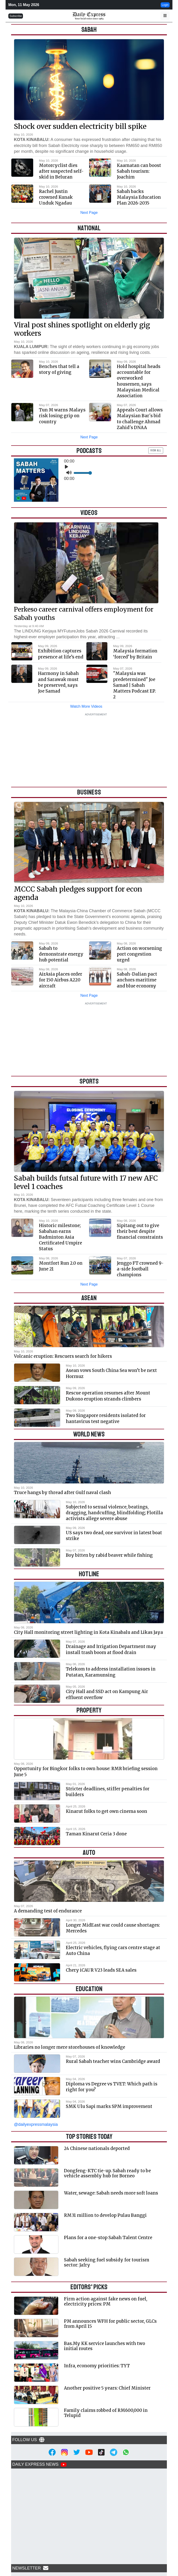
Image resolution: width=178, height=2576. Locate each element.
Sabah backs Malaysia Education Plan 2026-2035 (139, 197)
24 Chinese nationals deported (97, 2148)
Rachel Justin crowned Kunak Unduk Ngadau (56, 197)
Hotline (89, 1574)
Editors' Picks (89, 2287)
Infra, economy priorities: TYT (97, 2365)
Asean (89, 1297)
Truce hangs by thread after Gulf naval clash (62, 1492)
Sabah (89, 29)
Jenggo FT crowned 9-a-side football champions (140, 1268)
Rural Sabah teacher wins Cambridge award (113, 2061)
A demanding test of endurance (48, 1911)
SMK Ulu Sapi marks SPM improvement (109, 2106)
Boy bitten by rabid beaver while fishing (109, 1555)
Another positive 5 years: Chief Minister (107, 2388)
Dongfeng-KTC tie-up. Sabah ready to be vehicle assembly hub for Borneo (107, 2173)
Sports (89, 1081)
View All (155, 450)
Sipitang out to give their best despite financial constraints (140, 1231)
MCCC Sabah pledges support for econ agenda (78, 893)
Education (89, 1988)
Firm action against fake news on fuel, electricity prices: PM (105, 2301)
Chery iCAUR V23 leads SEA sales (101, 1970)
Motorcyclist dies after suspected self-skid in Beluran (61, 171)
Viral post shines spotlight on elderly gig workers (82, 329)
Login (165, 5)
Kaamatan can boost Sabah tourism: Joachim (139, 171)
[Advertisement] (96, 749)
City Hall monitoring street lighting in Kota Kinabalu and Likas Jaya (88, 1632)
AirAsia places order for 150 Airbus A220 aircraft (60, 979)
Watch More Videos (86, 706)
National (89, 228)
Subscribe (16, 16)
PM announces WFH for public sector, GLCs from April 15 (110, 2324)
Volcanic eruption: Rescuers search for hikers (63, 1356)
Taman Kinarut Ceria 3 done (96, 1834)
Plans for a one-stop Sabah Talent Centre (108, 2237)
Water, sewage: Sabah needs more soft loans (111, 2193)
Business (89, 792)
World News (89, 1434)
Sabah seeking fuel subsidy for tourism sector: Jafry (106, 2262)
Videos (89, 512)
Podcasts (89, 450)
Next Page (89, 213)
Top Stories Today (89, 2136)
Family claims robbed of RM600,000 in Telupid (106, 2413)
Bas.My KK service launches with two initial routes (104, 2346)
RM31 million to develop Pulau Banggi (105, 2215)
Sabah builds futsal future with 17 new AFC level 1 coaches (86, 1182)
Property (89, 1710)
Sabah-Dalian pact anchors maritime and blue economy (137, 979)
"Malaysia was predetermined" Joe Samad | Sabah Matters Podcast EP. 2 (134, 685)
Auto (89, 1852)
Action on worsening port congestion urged (139, 954)
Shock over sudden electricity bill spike (80, 126)
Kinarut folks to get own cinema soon (106, 1811)
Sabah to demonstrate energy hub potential (61, 954)
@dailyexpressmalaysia (36, 2124)
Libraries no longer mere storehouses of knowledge (69, 2047)
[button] (165, 15)
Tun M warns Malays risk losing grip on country (62, 415)
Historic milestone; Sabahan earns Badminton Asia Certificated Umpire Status (60, 1237)
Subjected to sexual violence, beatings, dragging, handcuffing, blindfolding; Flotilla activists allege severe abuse (114, 1512)
